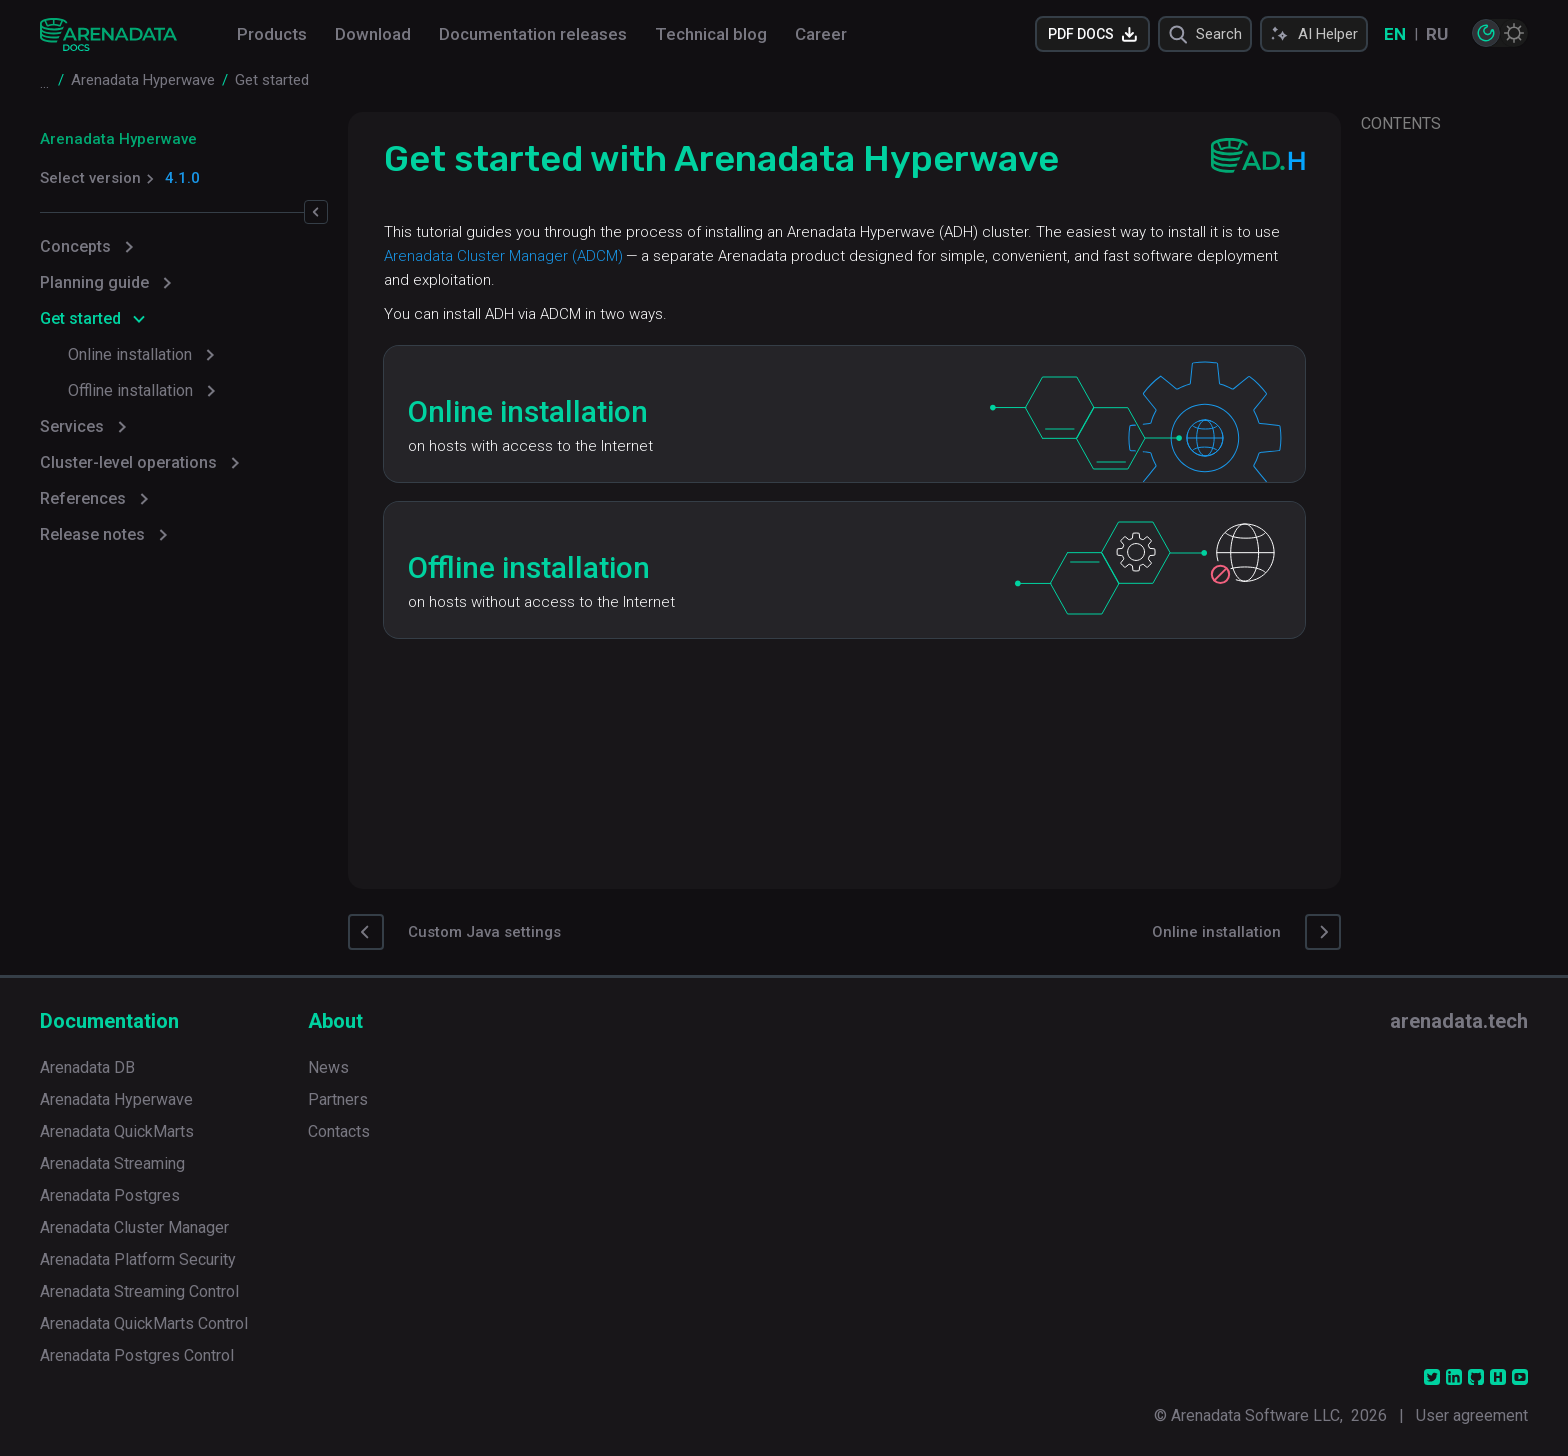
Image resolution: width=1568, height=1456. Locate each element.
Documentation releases (533, 34)
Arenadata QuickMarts (117, 1131)
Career (821, 34)
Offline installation (130, 390)
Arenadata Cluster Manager (134, 1227)
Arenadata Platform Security (138, 1259)
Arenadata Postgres (110, 1195)
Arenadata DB (87, 1067)
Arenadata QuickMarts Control (144, 1323)
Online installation (130, 354)
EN (1395, 34)
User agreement (1472, 1415)
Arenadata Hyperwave (118, 139)
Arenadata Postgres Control (137, 1355)
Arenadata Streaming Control (139, 1291)
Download (373, 34)
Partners (338, 1099)
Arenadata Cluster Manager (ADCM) (515, 256)
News (328, 1067)
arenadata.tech (1459, 1021)
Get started (80, 318)
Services (72, 426)
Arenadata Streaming (112, 1163)
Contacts (339, 1131)
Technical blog (711, 34)
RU (1437, 34)
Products (272, 34)
